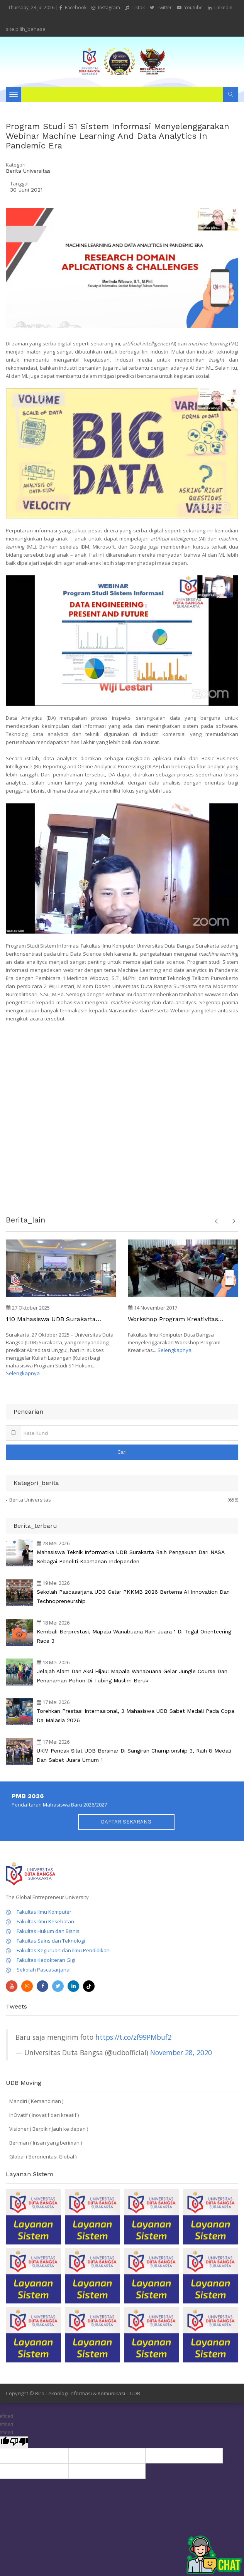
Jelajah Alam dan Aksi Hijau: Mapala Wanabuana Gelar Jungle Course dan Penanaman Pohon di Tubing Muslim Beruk (132, 1676)
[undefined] (19, 2442)
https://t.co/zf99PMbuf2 (133, 2037)
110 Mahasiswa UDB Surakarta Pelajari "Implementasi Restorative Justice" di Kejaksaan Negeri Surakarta (57, 1319)
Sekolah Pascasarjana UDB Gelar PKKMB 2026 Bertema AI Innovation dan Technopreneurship (133, 1596)
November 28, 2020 (181, 2052)
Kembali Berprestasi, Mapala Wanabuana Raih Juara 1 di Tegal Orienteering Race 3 (134, 1636)
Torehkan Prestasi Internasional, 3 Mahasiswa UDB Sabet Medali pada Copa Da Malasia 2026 (135, 1715)
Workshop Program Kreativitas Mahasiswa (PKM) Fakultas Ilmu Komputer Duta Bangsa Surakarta (178, 1319)
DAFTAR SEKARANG (126, 1822)
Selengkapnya (23, 1373)
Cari (122, 1452)
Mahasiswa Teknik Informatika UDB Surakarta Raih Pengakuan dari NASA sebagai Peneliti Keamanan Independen (130, 1556)
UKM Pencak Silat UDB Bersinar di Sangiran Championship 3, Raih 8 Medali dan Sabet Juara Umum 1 (134, 1755)
